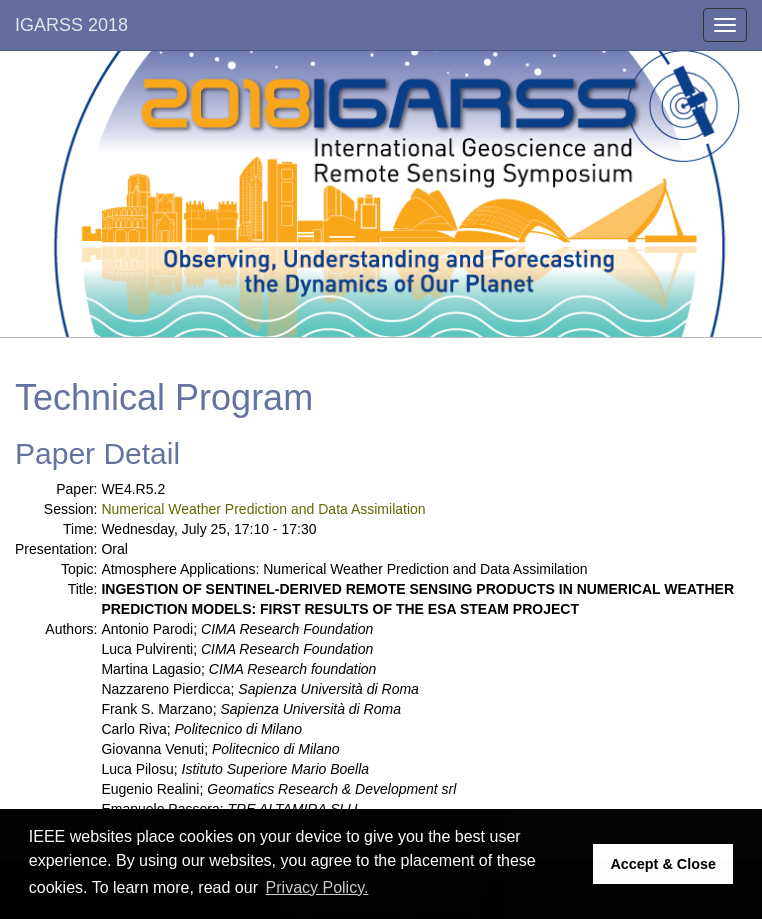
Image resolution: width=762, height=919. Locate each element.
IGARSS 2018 (71, 25)
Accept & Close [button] (663, 864)
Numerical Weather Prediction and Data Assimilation (263, 509)
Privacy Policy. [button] (317, 887)
